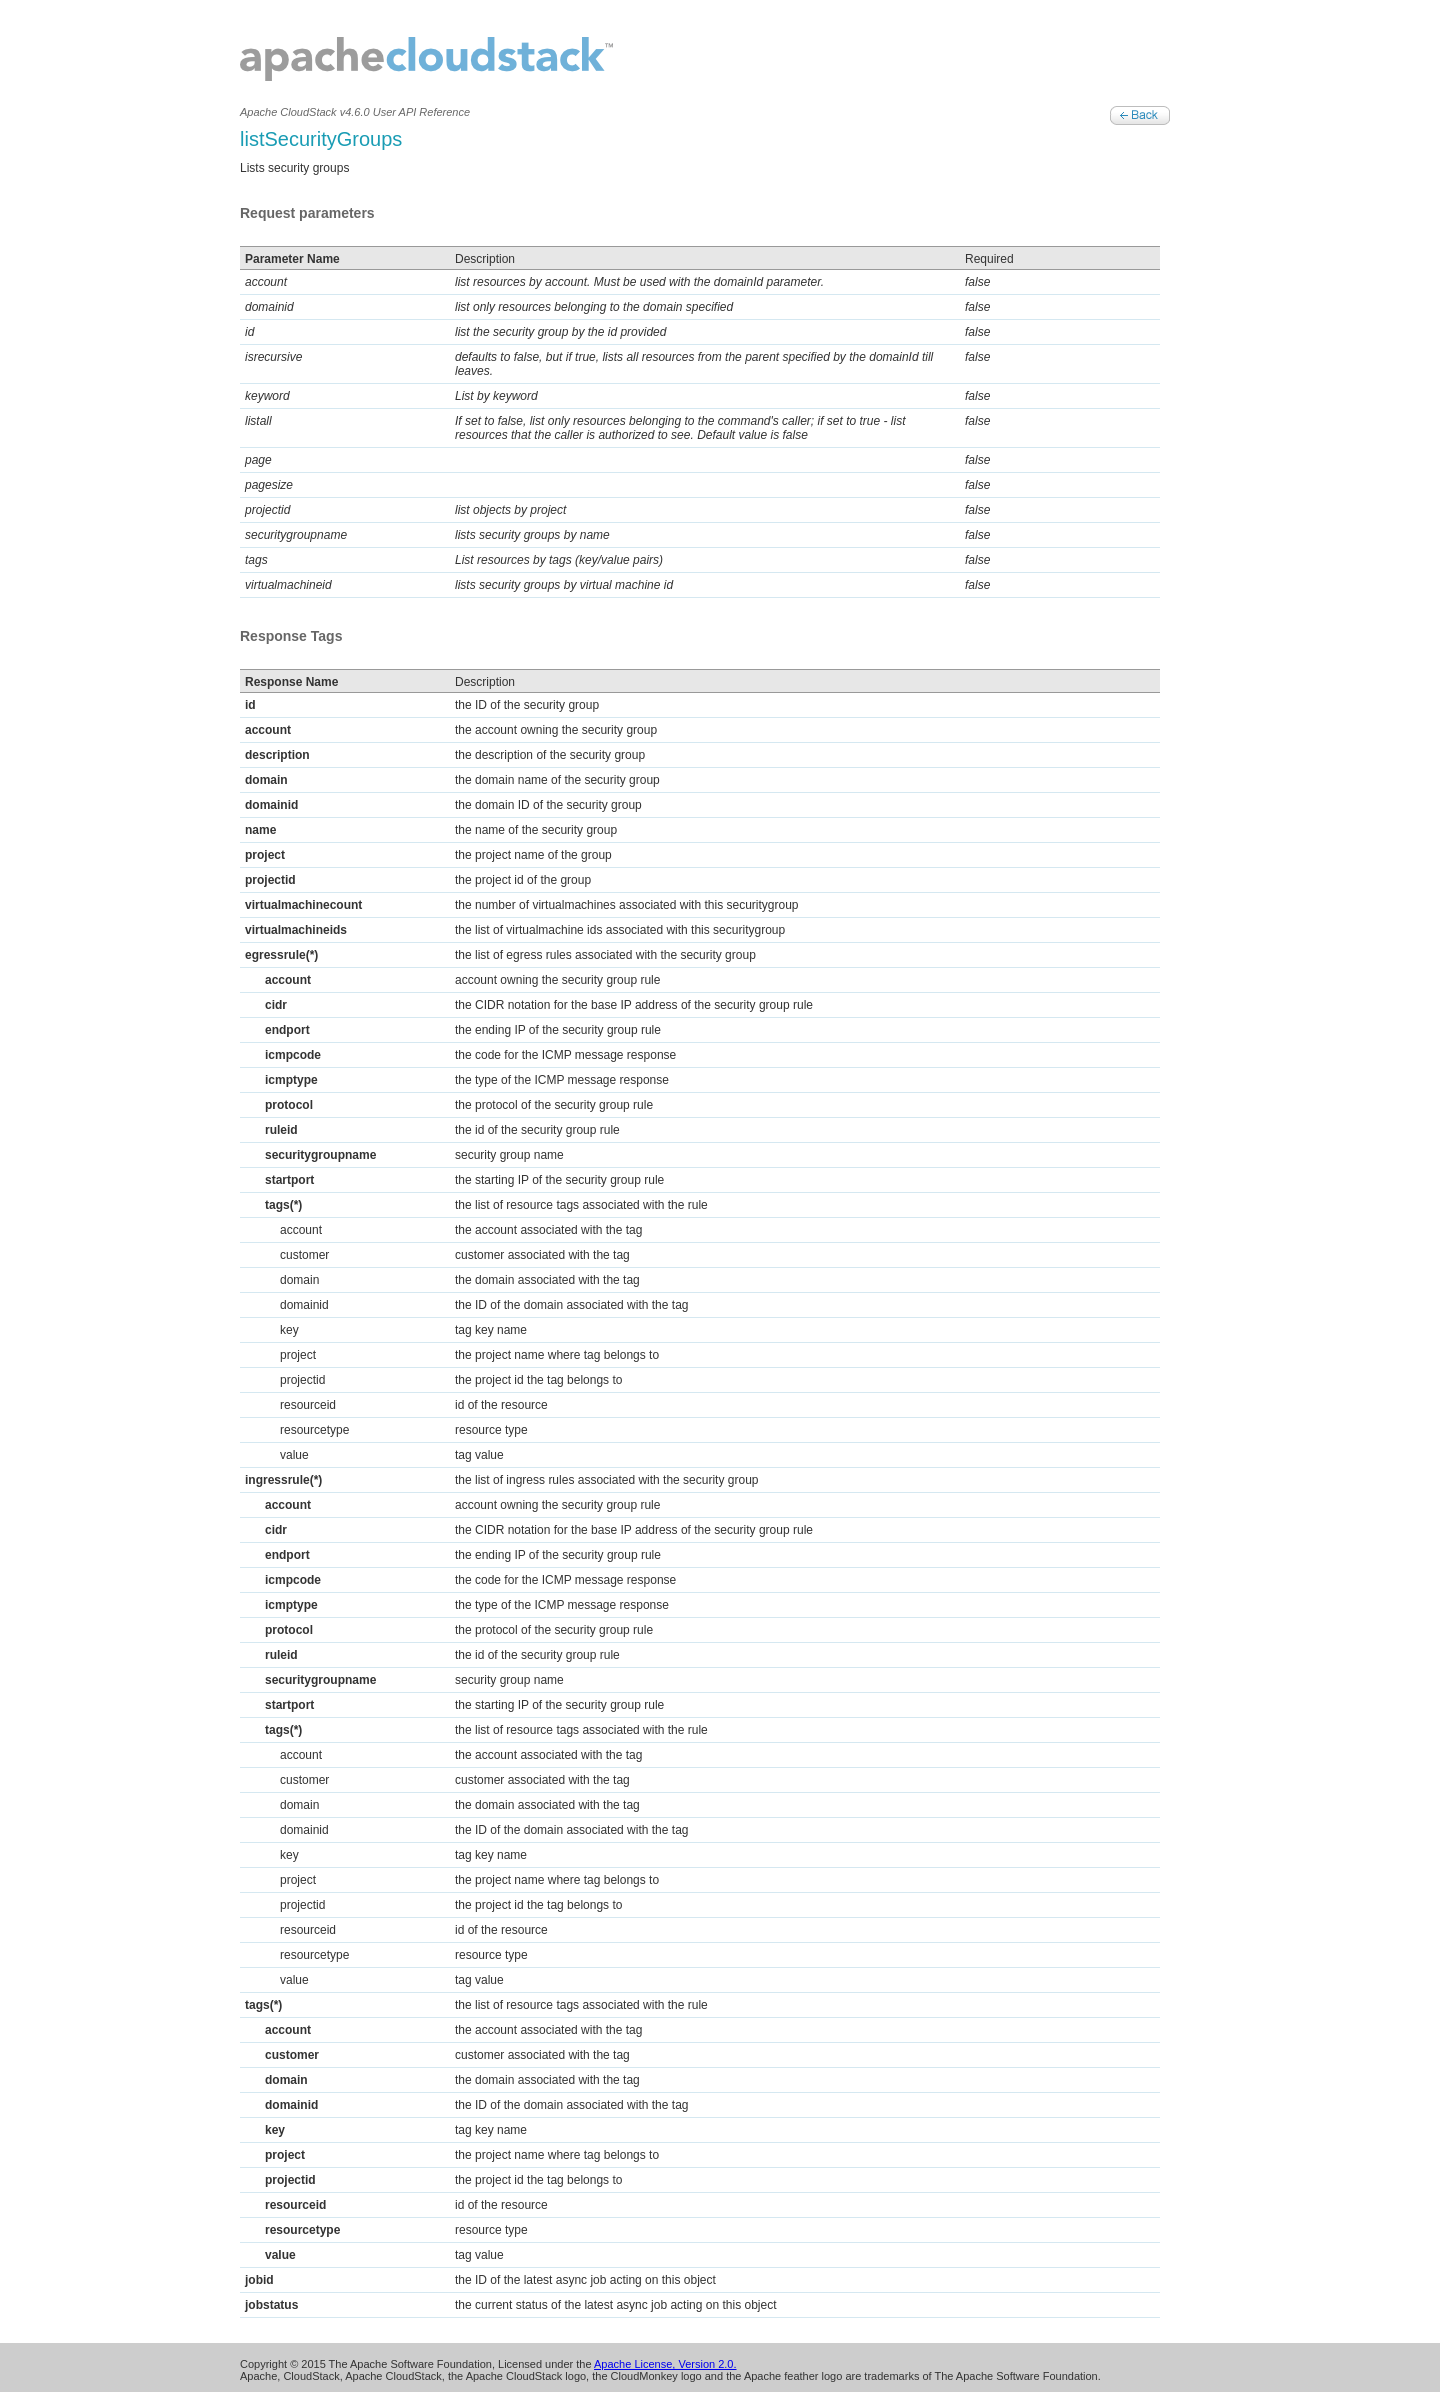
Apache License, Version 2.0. (665, 2364)
